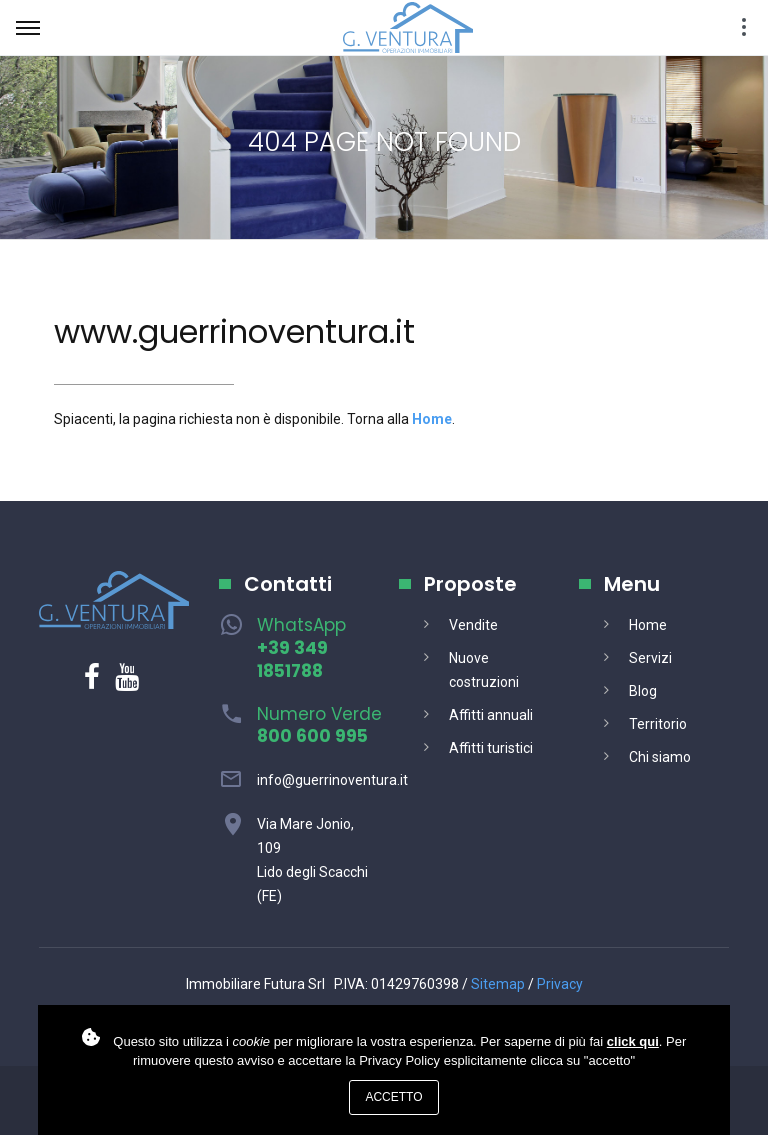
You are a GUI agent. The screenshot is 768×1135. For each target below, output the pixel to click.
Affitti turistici (491, 748)
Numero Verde (319, 725)
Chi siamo (660, 757)
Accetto (393, 1097)
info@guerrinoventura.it (332, 780)
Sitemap (498, 984)
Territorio (658, 724)
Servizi (650, 658)
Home (648, 625)
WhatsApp (301, 648)
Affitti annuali (491, 715)
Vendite (473, 625)
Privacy (560, 984)
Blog (643, 691)
